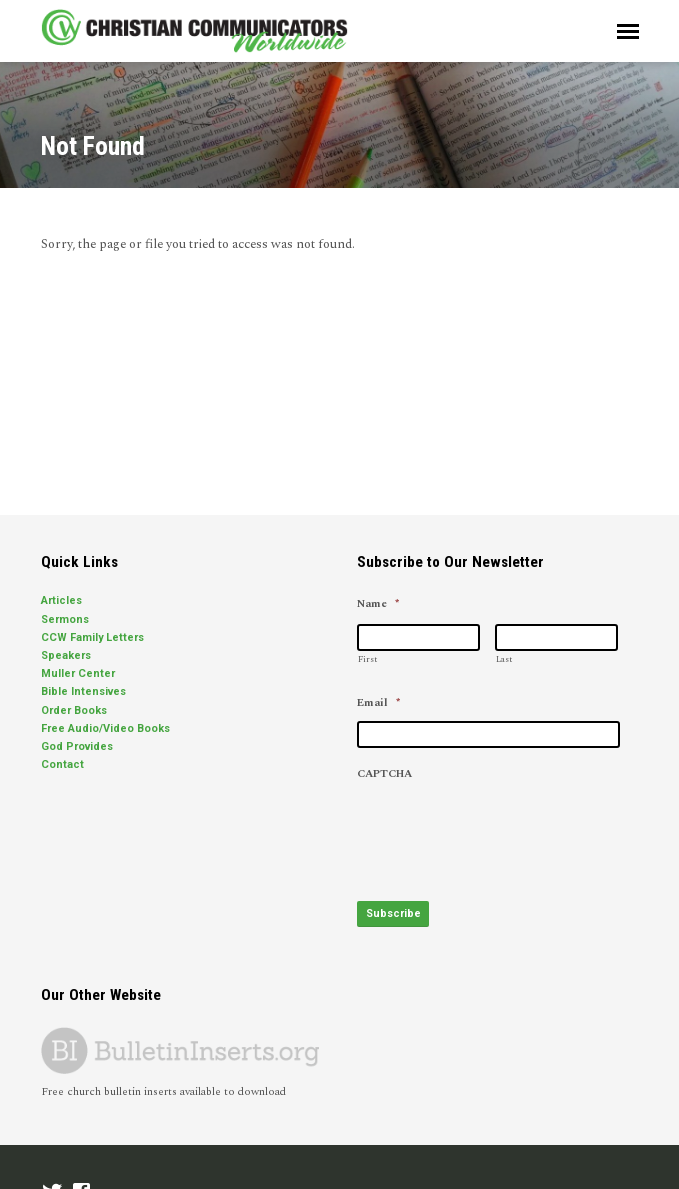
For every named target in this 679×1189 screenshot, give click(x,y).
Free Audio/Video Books (105, 728)
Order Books (74, 710)
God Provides (77, 746)
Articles (61, 600)
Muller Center (78, 673)
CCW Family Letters (92, 637)
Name (378, 604)
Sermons (65, 619)
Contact (62, 764)
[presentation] (509, 830)
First (367, 659)
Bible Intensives (83, 691)
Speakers (66, 655)
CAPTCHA (384, 774)
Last (504, 659)
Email (378, 703)
